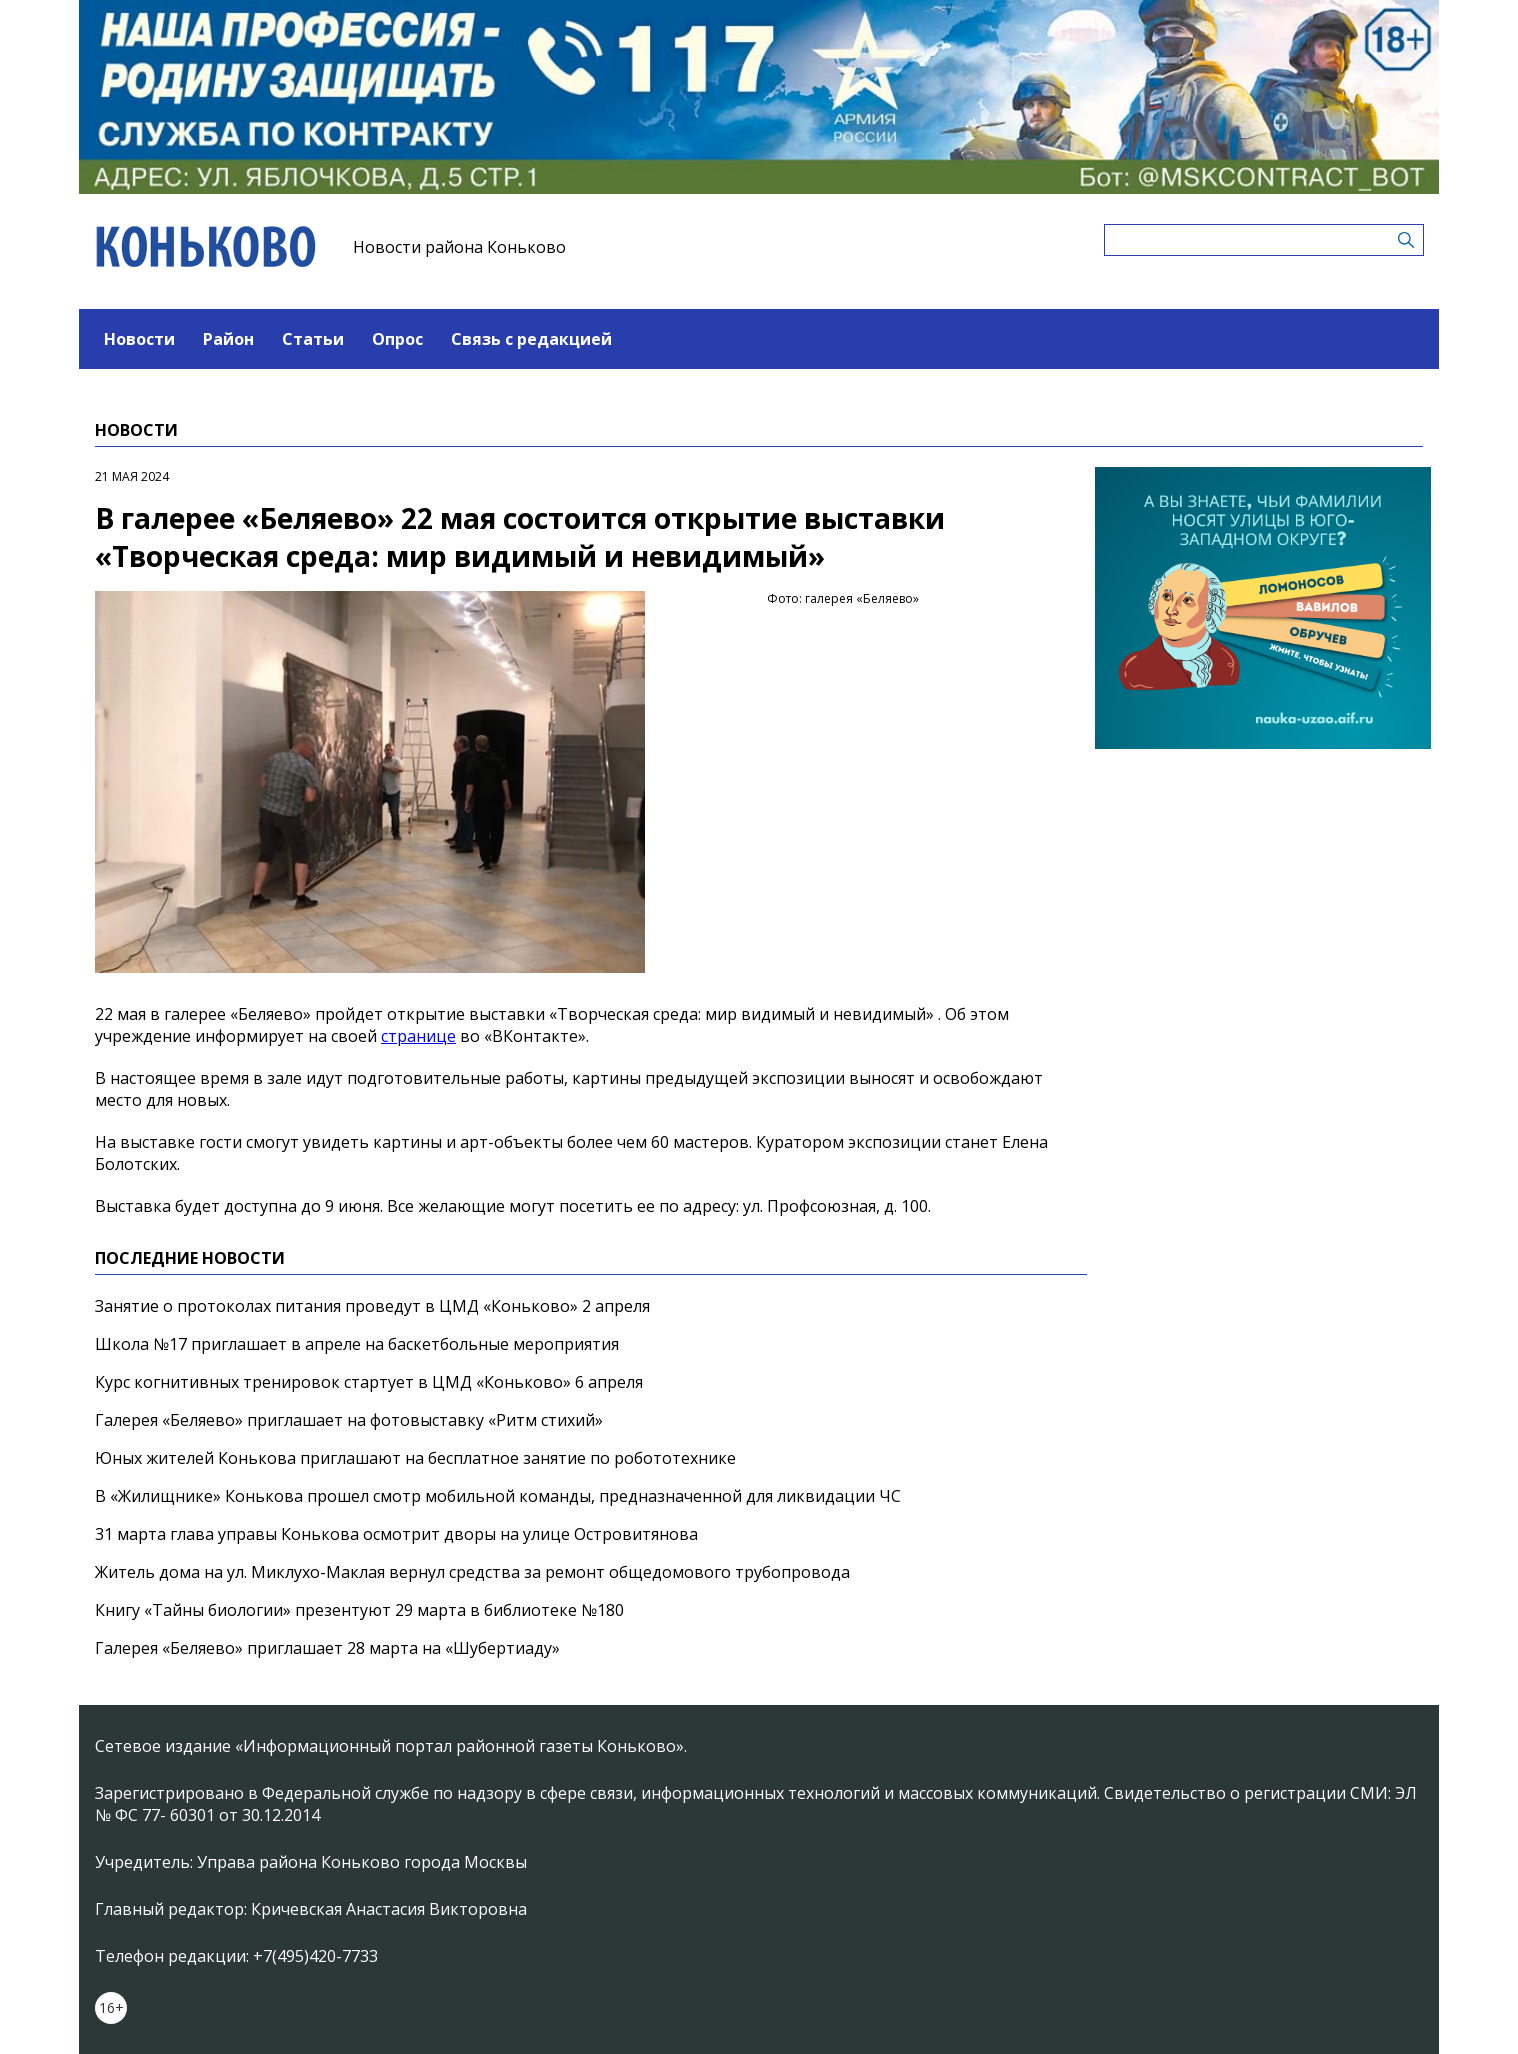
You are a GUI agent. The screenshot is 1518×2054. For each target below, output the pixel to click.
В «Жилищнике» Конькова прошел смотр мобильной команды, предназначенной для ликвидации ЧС (498, 1496)
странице (418, 1036)
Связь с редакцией (531, 339)
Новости (139, 339)
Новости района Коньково (459, 247)
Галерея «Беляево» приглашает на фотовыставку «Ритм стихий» (349, 1420)
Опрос (397, 339)
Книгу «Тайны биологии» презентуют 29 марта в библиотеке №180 (359, 1610)
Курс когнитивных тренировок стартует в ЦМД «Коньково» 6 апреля (369, 1382)
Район (228, 339)
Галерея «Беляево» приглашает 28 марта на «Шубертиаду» (327, 1648)
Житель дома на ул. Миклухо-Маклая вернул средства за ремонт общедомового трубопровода (472, 1572)
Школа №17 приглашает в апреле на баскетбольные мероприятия (357, 1344)
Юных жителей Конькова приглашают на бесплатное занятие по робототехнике (415, 1458)
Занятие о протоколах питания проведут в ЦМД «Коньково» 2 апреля (372, 1306)
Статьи (313, 339)
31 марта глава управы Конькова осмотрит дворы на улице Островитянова (396, 1534)
